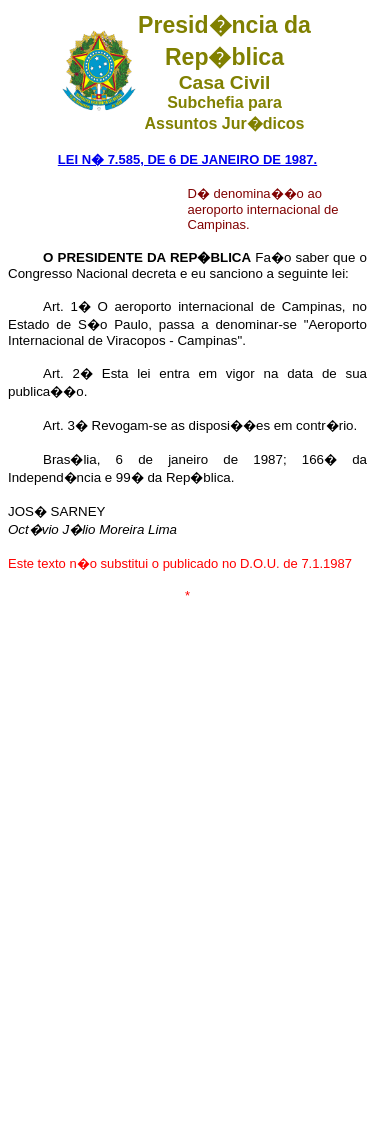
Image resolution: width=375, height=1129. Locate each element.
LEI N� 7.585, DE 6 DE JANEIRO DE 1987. (187, 159)
